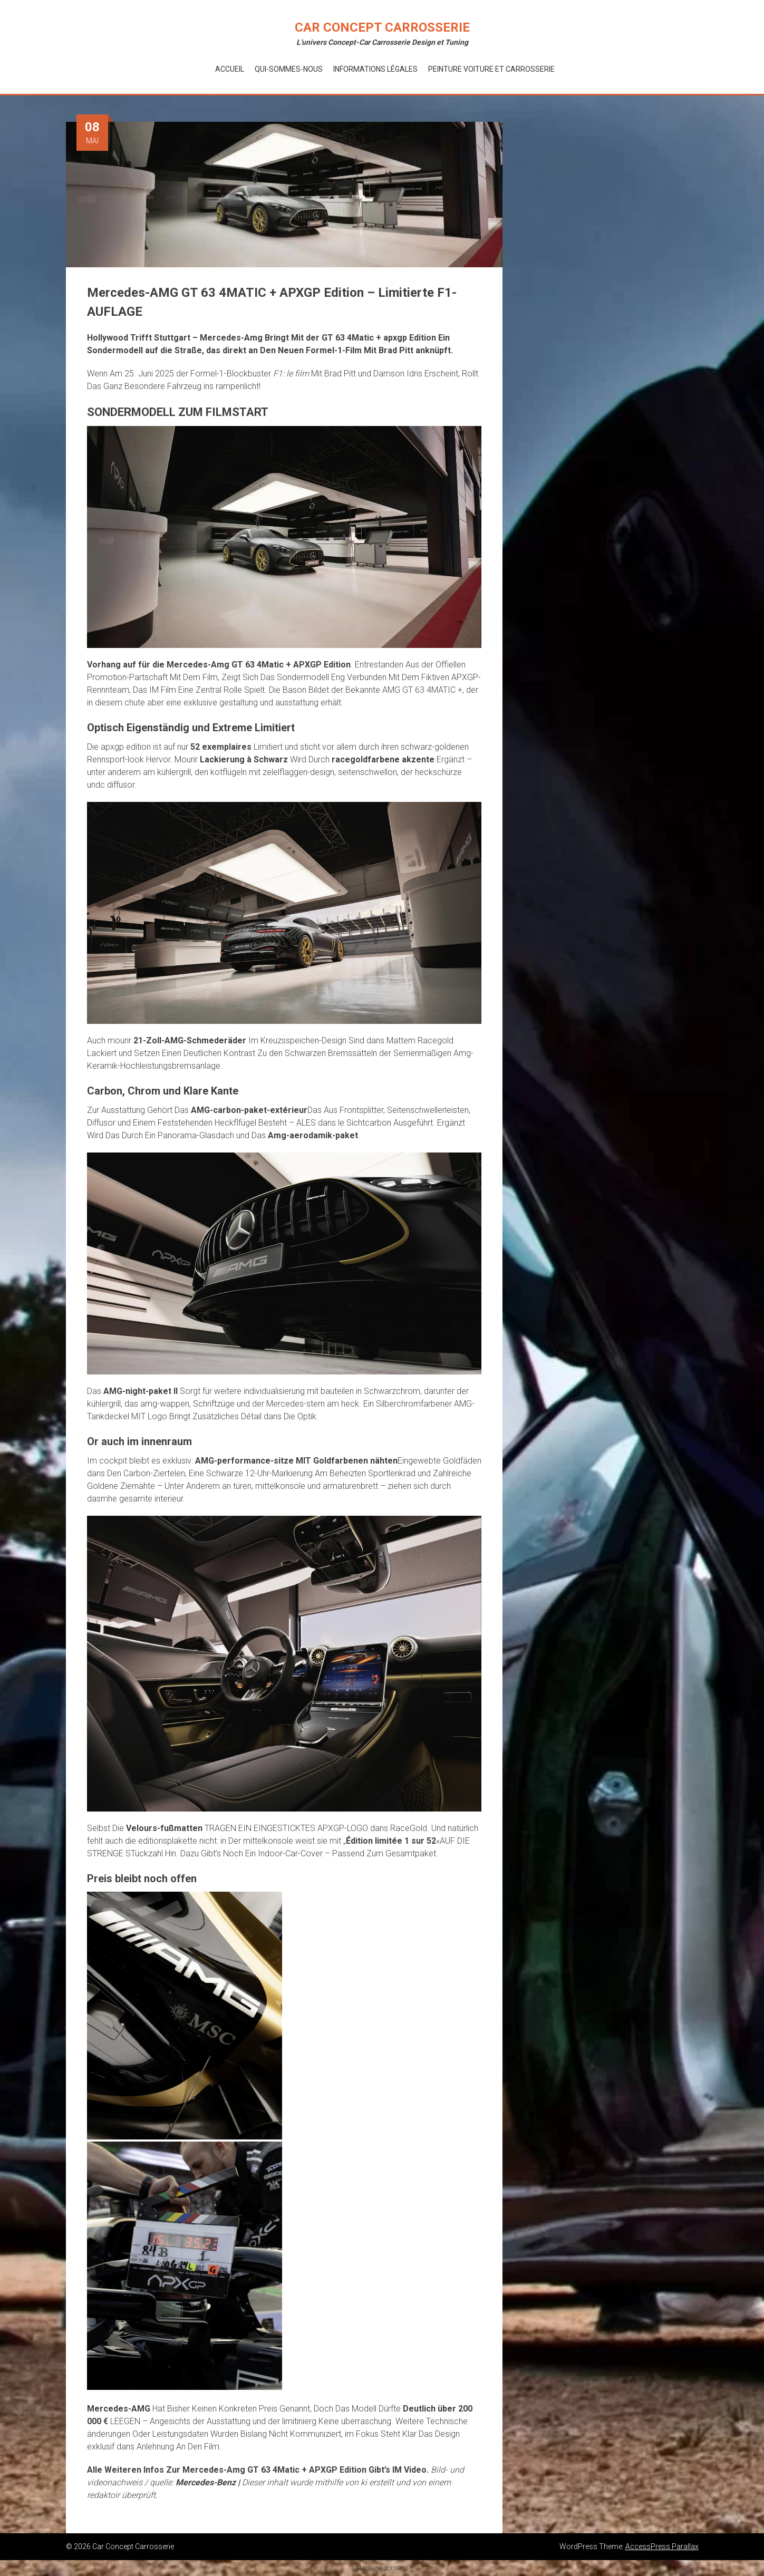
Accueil (229, 69)
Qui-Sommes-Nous (289, 69)
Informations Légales (375, 69)
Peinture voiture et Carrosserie (491, 69)
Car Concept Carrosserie (382, 27)
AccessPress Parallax (662, 2546)
